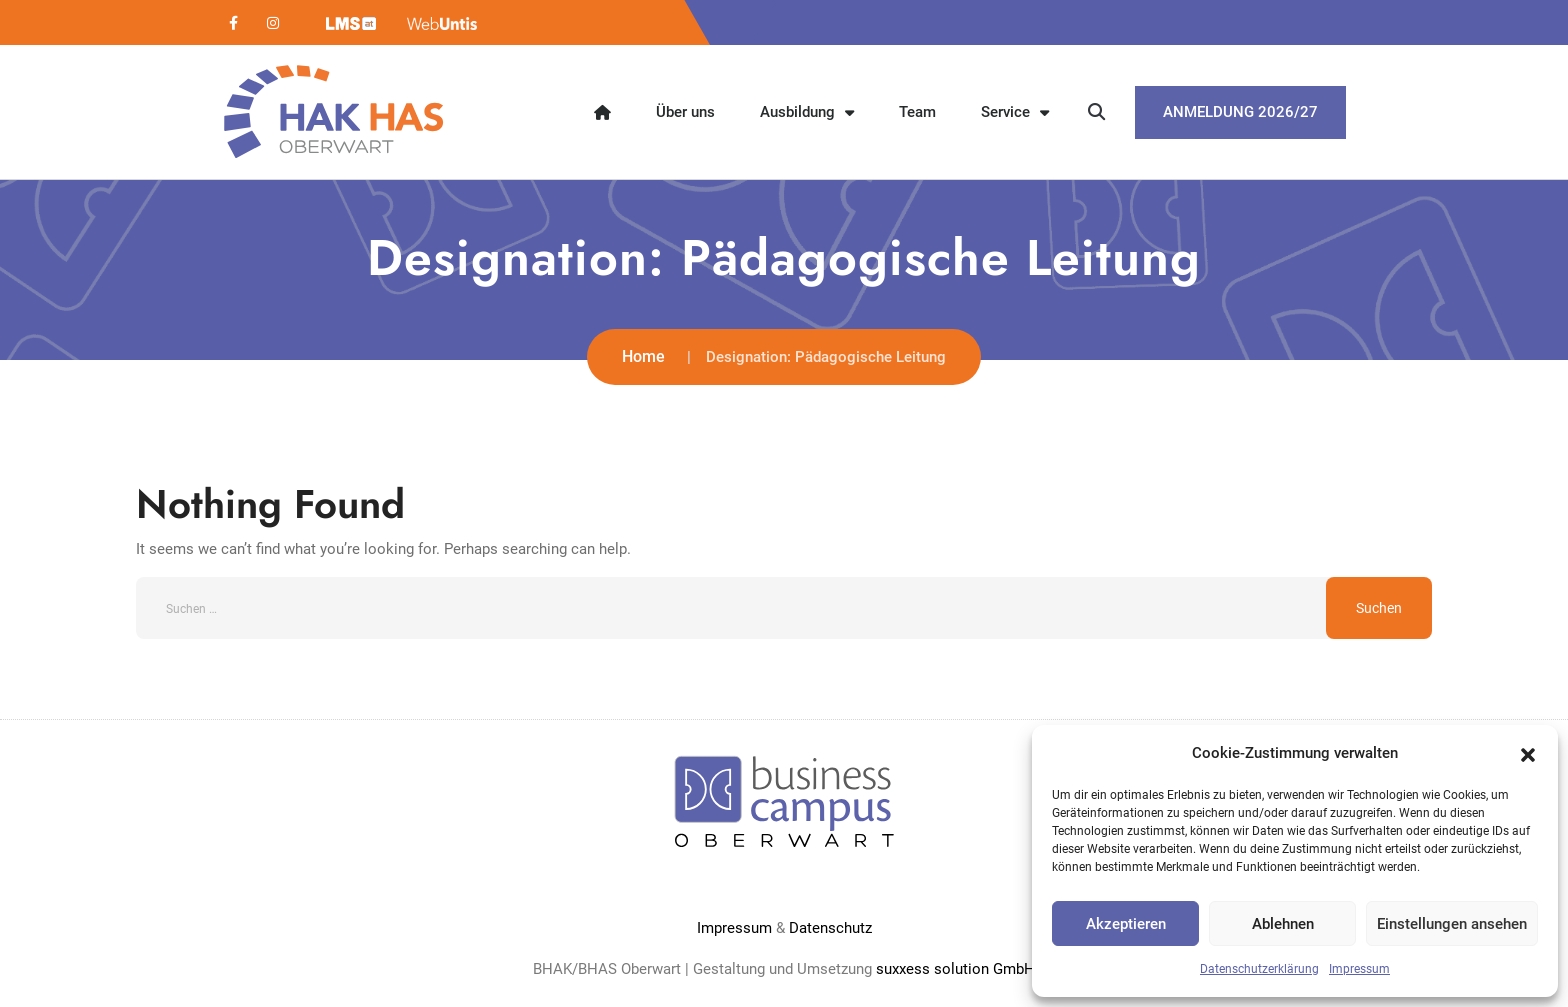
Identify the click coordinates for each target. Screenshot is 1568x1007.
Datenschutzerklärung (1259, 969)
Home (643, 356)
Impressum (1359, 969)
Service (1015, 112)
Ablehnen (1283, 924)
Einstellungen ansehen (1452, 924)
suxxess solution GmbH (955, 969)
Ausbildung (807, 112)
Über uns (685, 112)
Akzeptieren (1126, 924)
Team (917, 112)
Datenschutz (830, 928)
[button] (1528, 753)
